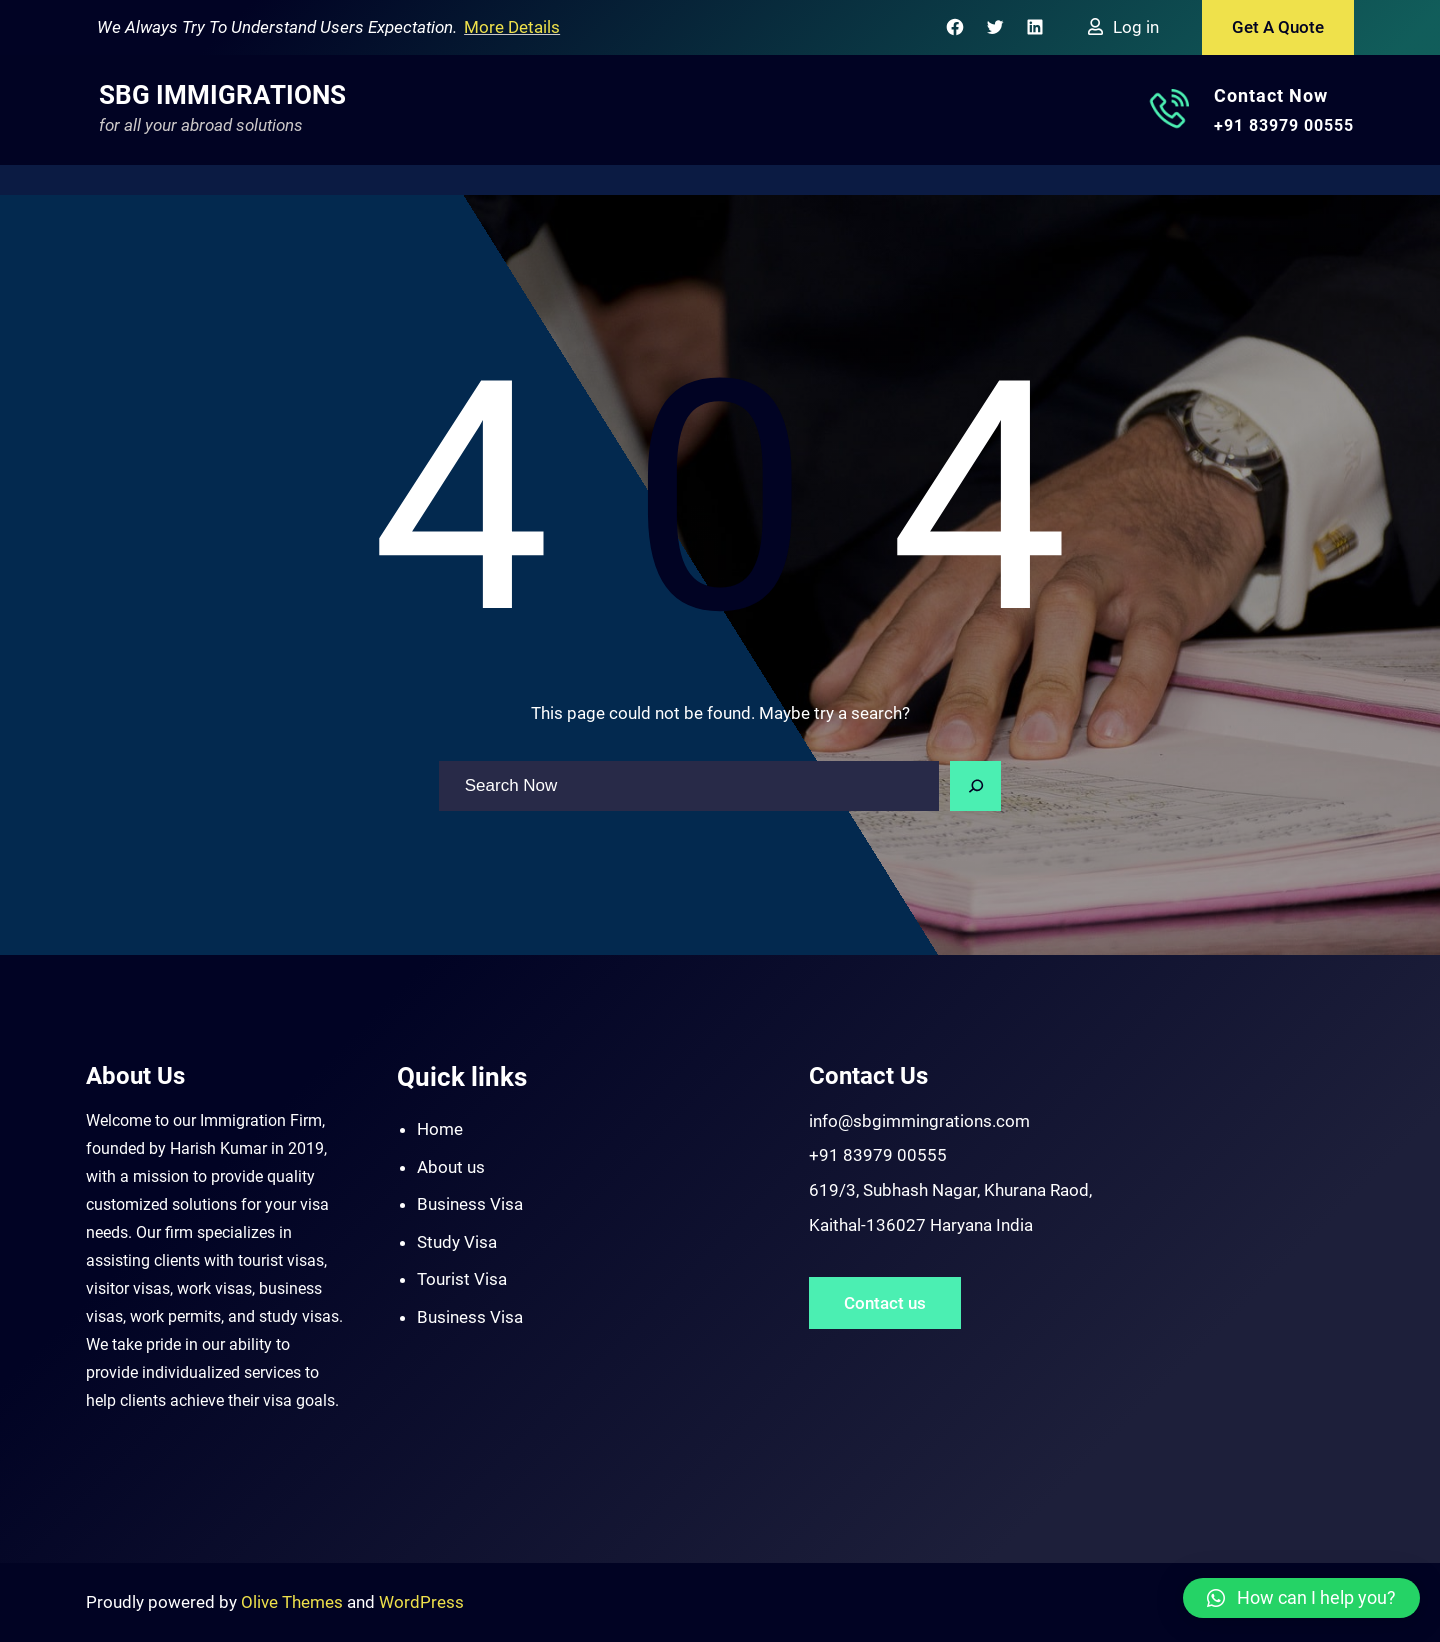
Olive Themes (294, 1602)
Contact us (885, 1303)
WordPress (421, 1602)
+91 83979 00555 (1284, 125)
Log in (1136, 27)
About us (451, 1167)
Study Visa (457, 1242)
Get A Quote (1278, 27)
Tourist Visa (462, 1279)
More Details (512, 27)
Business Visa (470, 1204)
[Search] (976, 786)
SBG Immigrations (222, 95)
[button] (1301, 1598)
